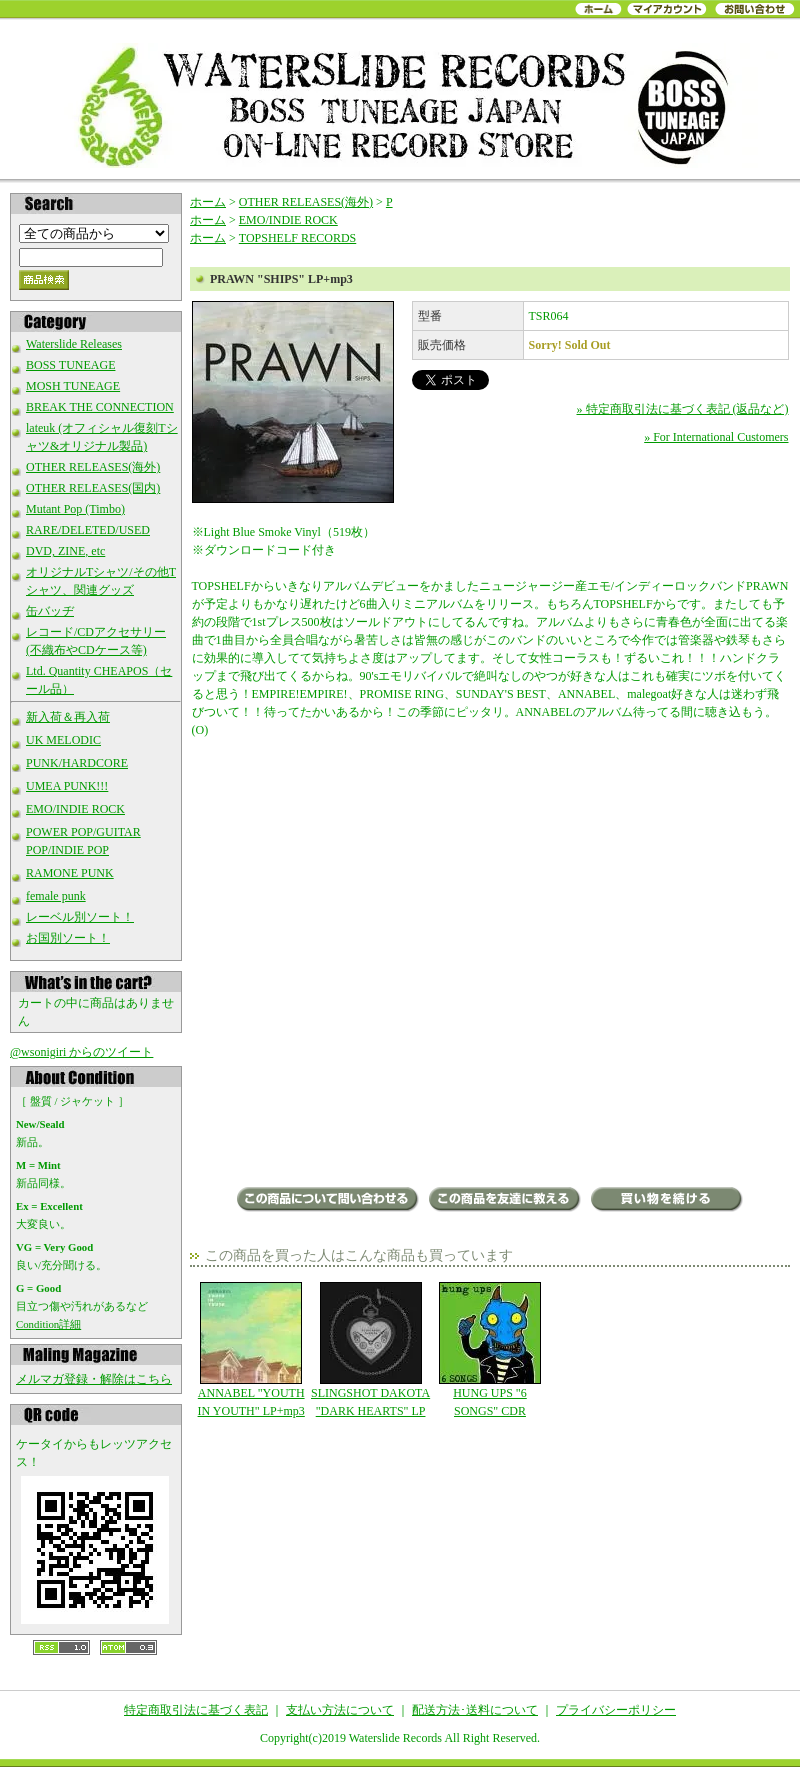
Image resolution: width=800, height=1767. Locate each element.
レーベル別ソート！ (80, 917)
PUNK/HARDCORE (77, 763)
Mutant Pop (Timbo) (75, 509)
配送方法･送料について (475, 1710)
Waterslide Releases (74, 344)
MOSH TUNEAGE (73, 386)
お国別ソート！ (68, 938)
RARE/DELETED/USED (88, 530)
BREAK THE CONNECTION (100, 407)
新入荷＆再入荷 (68, 717)
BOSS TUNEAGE (70, 365)
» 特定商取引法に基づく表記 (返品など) (683, 409)
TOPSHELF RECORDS (297, 238)
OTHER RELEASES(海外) (93, 467)
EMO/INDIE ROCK (75, 809)
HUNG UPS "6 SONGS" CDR (489, 1350)
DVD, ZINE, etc (65, 551)
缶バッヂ (50, 611)
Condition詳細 (48, 1324)
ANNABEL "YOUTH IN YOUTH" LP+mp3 (251, 1350)
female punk (56, 896)
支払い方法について (340, 1710)
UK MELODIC (63, 740)
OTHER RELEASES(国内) (93, 488)
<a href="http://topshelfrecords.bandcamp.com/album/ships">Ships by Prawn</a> (392, 1122)
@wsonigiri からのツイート (81, 1052)
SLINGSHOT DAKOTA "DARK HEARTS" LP (370, 1350)
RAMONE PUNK (70, 873)
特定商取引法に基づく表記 (196, 1710)
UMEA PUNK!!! (67, 786)
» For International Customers (716, 437)
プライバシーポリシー (616, 1710)
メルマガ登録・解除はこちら (94, 1379)
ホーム (208, 202)
